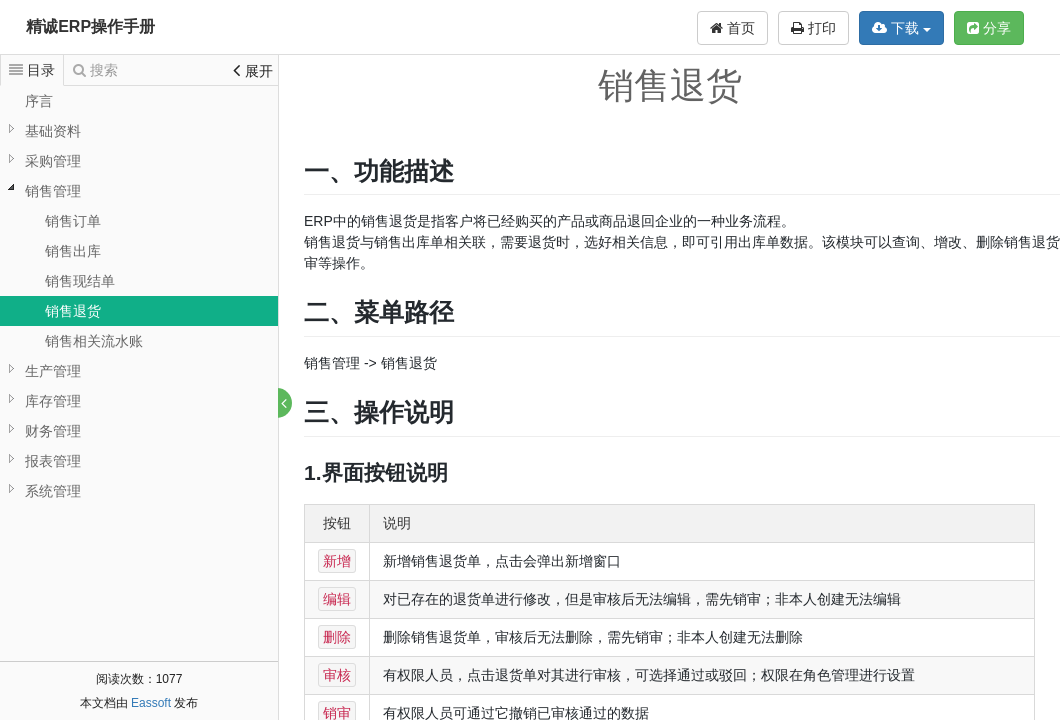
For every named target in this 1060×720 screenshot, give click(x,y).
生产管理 (53, 371)
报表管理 (53, 461)
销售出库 (73, 251)
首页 (732, 28)
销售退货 (73, 311)
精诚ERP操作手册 (90, 26)
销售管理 (53, 191)
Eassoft (151, 703)
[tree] (139, 296)
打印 (813, 28)
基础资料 (53, 131)
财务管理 (53, 431)
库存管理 (53, 401)
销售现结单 (80, 281)
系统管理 (53, 491)
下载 (901, 28)
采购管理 (53, 161)
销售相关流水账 (94, 341)
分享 (989, 28)
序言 (39, 101)
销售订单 (73, 221)
